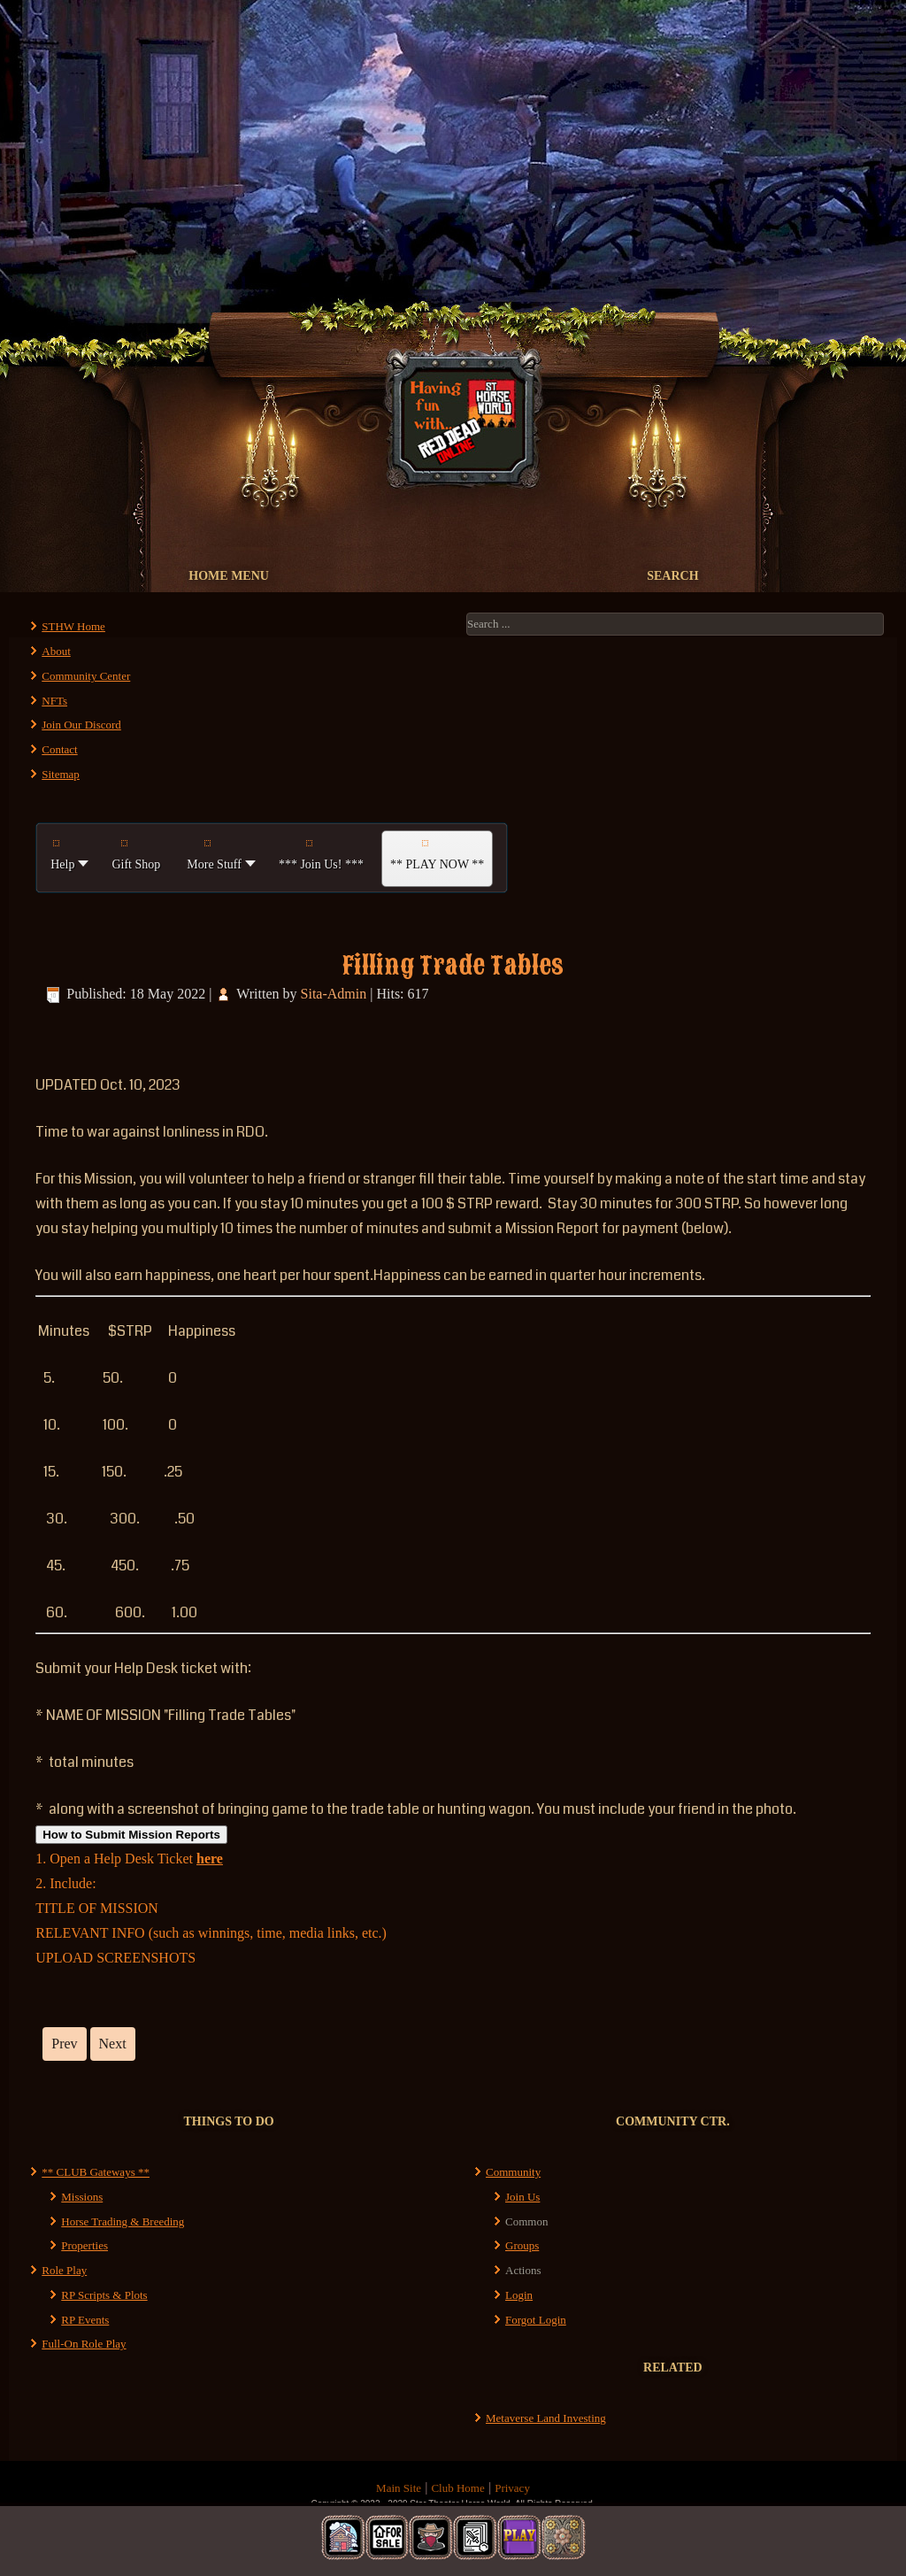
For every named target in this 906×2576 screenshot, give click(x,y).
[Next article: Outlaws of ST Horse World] (112, 2044)
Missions (82, 2196)
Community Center (86, 676)
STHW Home (73, 626)
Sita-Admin (334, 993)
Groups (522, 2245)
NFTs (54, 700)
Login (519, 2295)
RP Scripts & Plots (104, 2295)
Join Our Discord (81, 724)
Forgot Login (535, 2319)
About (56, 651)
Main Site (398, 2488)
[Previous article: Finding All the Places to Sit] (64, 2044)
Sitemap (61, 774)
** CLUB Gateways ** (96, 2172)
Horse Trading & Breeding (122, 2221)
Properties (84, 2245)
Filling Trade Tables (453, 965)
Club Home (457, 2488)
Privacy (512, 2488)
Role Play (64, 2270)
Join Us (522, 2196)
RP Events (85, 2319)
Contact (59, 749)
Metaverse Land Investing (546, 2418)
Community (513, 2172)
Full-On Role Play (84, 2343)
